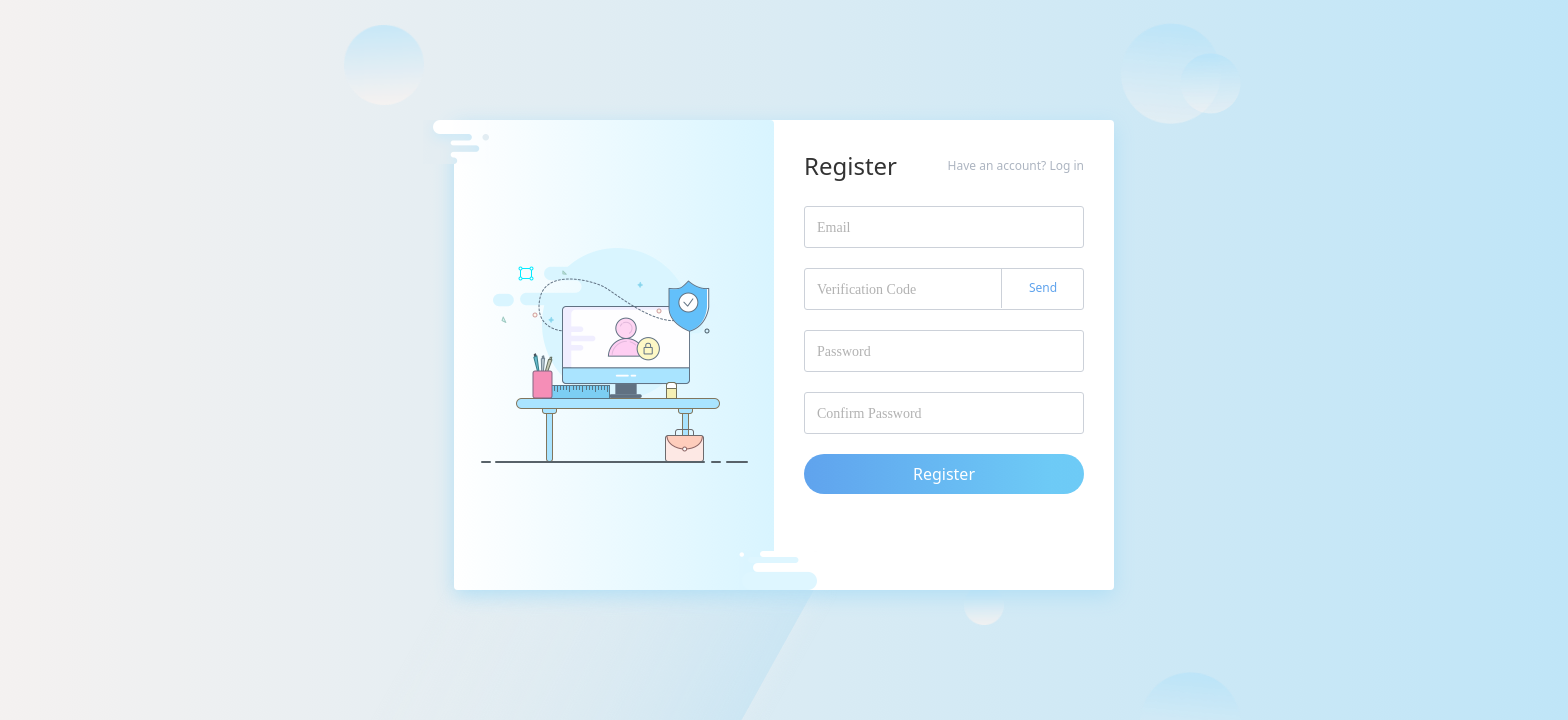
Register (944, 474)
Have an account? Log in (1016, 165)
